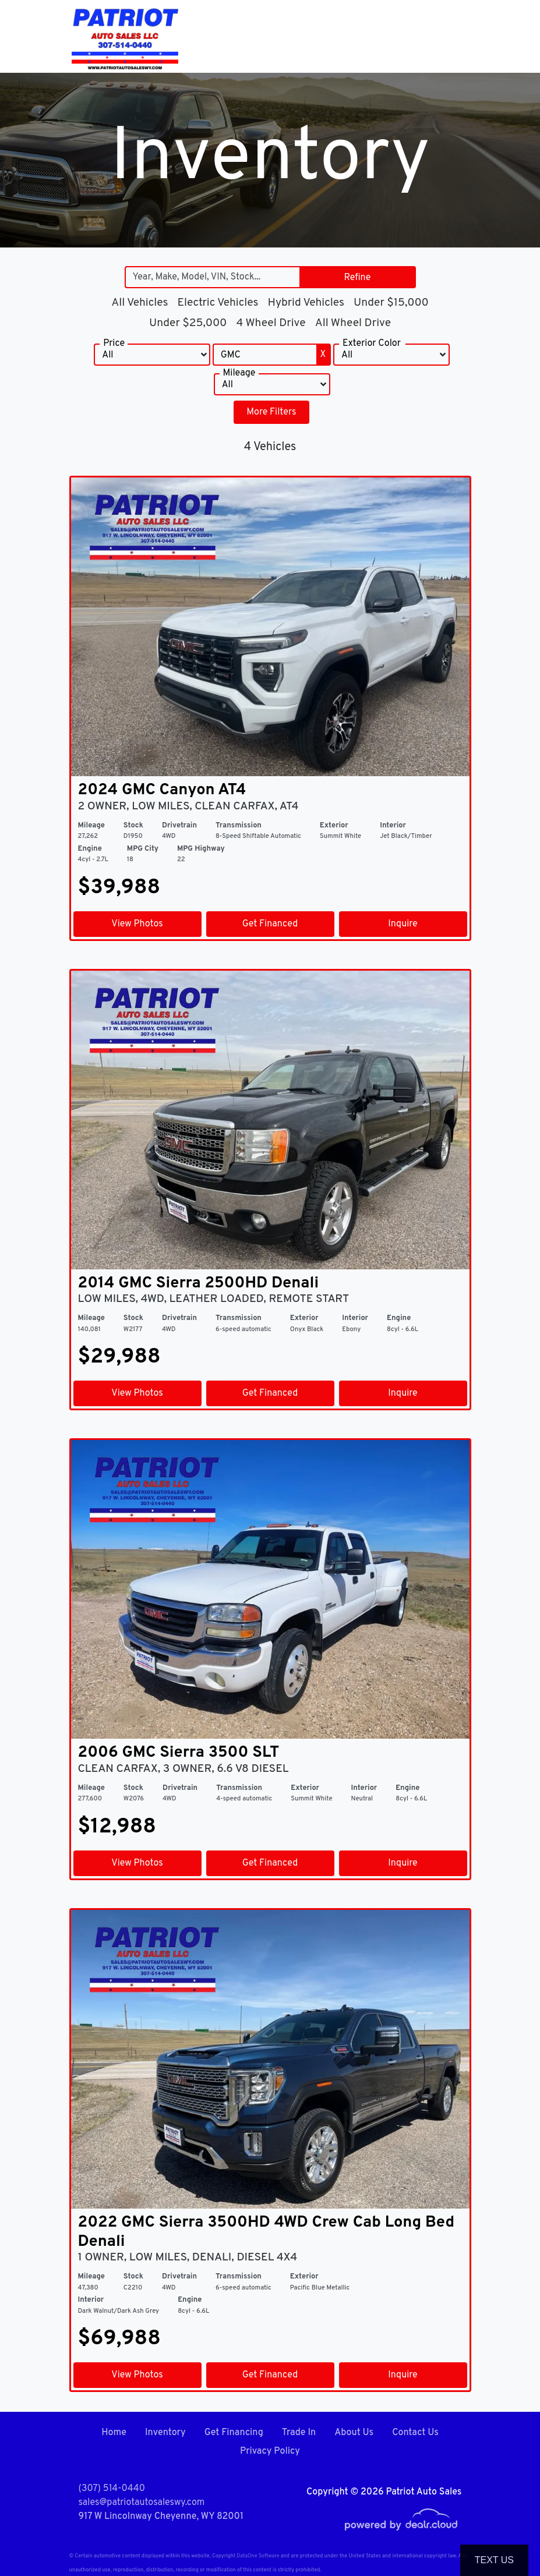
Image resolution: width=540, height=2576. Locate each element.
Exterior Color (372, 343)
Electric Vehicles (217, 303)
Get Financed (270, 924)
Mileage (239, 373)
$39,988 (119, 888)
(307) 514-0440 (112, 2488)
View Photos (137, 924)
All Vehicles (139, 303)
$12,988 (117, 1827)
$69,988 (119, 2339)
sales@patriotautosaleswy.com (142, 2502)
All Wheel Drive (353, 323)
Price (114, 343)
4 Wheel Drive (270, 323)
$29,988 (119, 1357)
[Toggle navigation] (459, 36)
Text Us (494, 2560)
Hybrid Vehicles (305, 303)
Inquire (402, 924)
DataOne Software (258, 2556)
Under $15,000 (391, 303)
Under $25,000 (188, 323)
